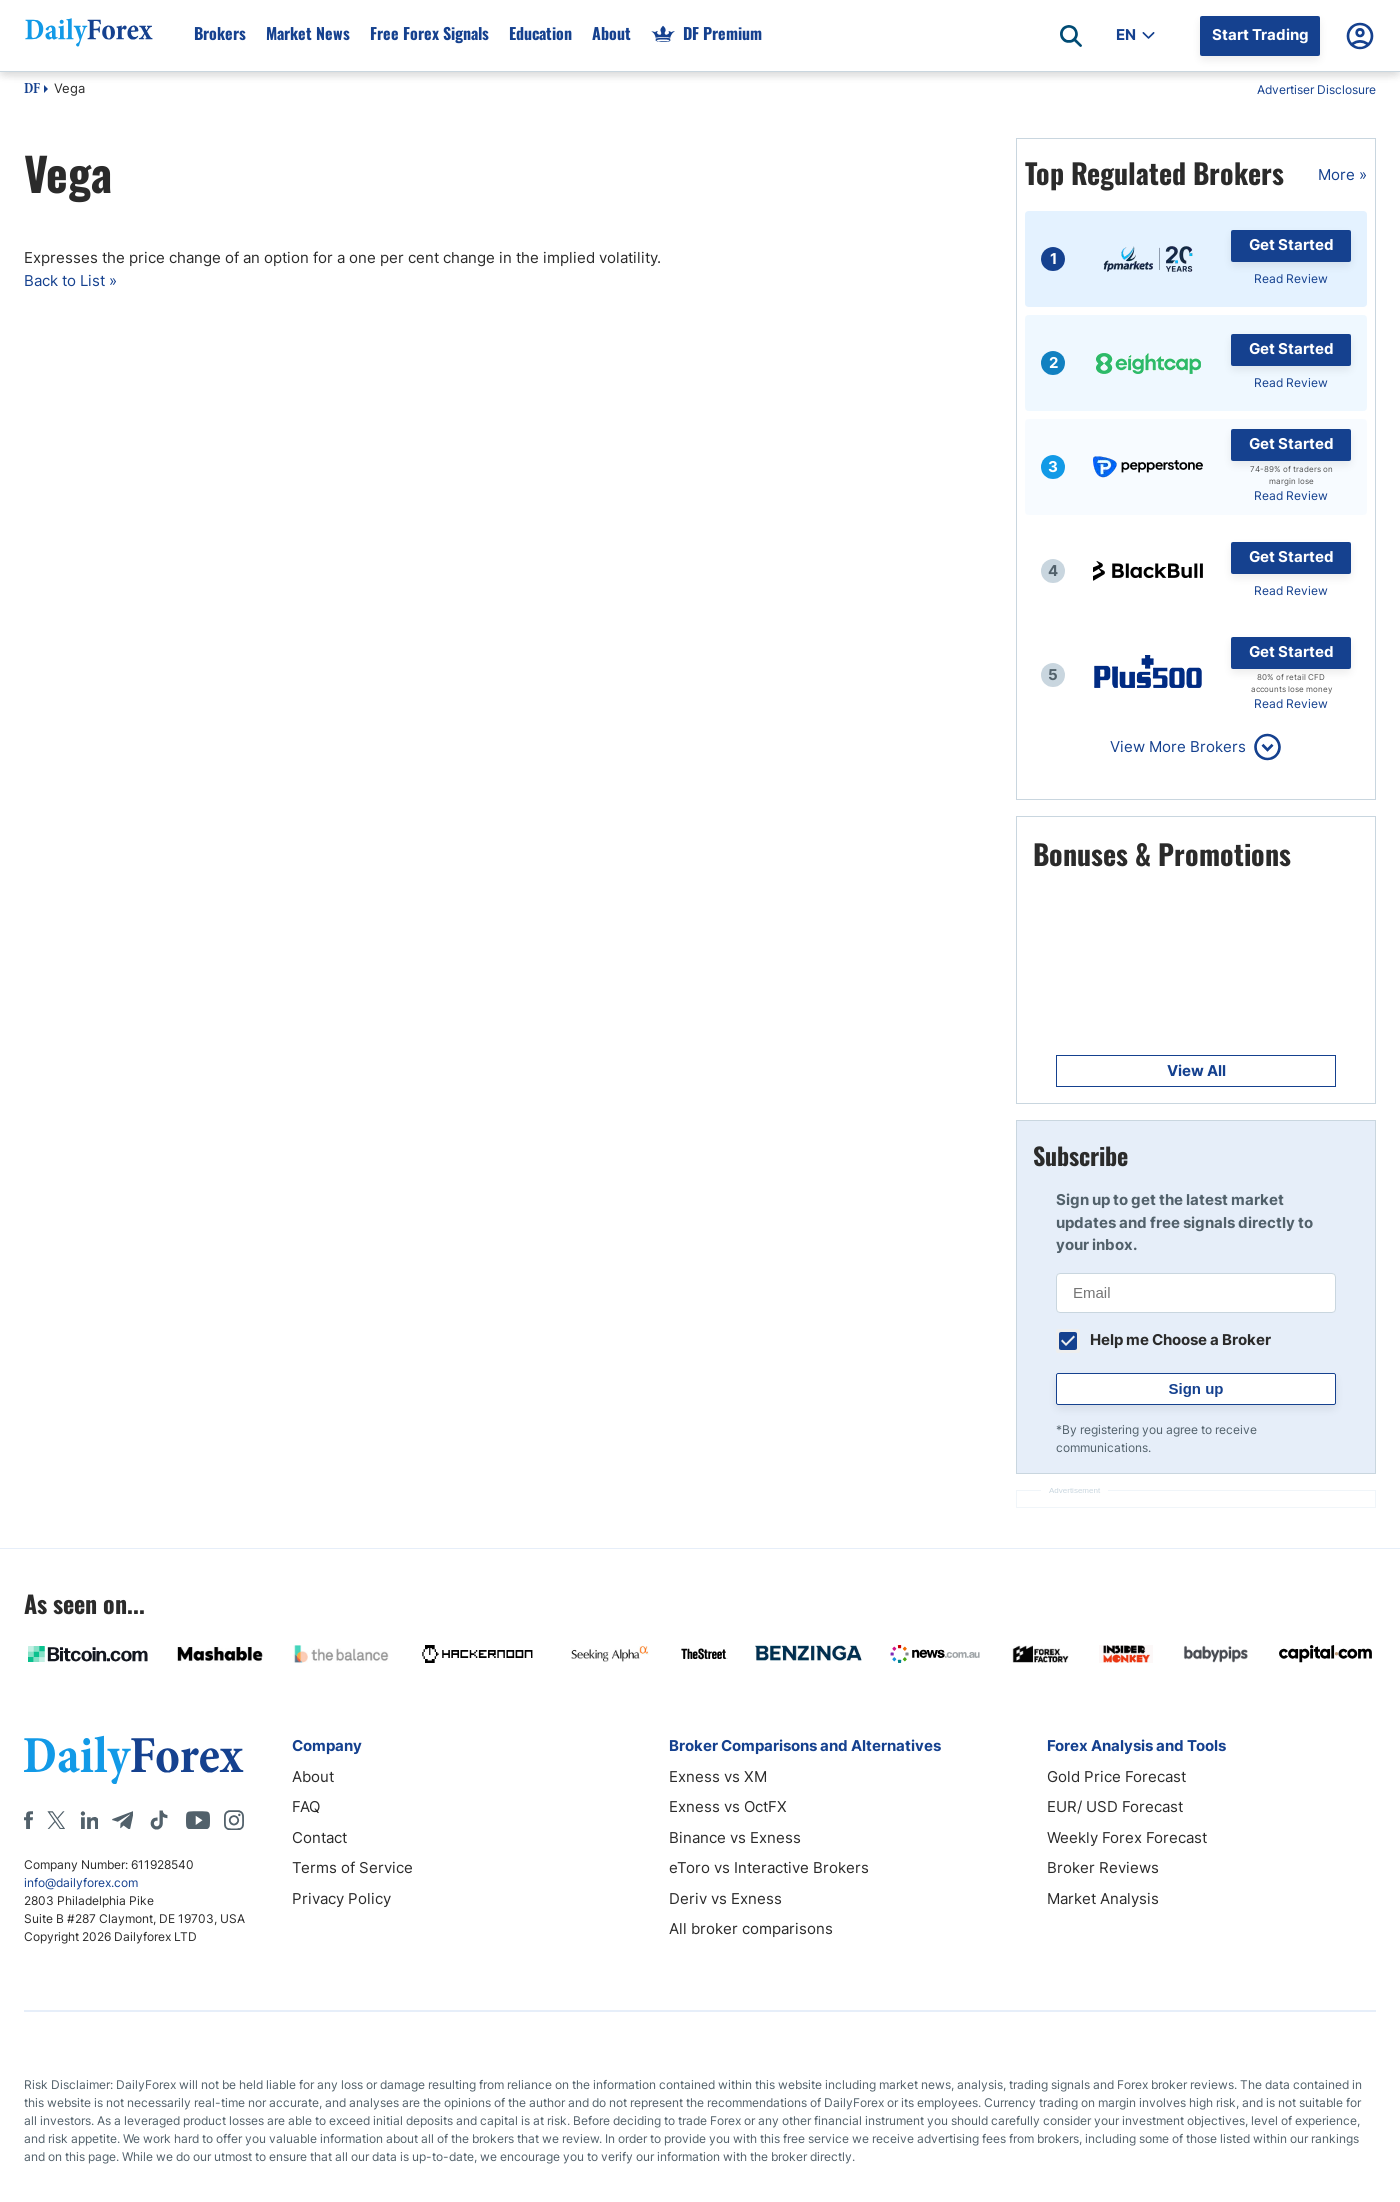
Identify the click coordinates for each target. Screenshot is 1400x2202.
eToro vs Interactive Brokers (769, 1867)
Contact (319, 1837)
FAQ (306, 1806)
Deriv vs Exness (725, 1898)
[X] (56, 1820)
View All (1196, 1070)
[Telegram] (122, 1820)
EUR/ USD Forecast (1115, 1806)
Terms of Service (352, 1867)
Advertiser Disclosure (1316, 89)
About (313, 1776)
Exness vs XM (718, 1776)
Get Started (1291, 244)
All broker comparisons (751, 1928)
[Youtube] (198, 1820)
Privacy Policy (341, 1898)
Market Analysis (1103, 1898)
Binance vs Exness (735, 1837)
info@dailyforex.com (81, 1882)
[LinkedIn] (89, 1820)
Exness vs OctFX (728, 1806)
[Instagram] (234, 1820)
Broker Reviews (1103, 1867)
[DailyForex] (134, 1759)
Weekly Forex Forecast (1127, 1837)
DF (32, 90)
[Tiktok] (159, 1820)
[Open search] (1071, 36)
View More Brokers (1178, 746)
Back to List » (70, 280)
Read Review (1291, 278)
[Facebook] (28, 1820)
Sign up (1196, 1388)
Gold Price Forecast (1116, 1776)
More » (1342, 174)
